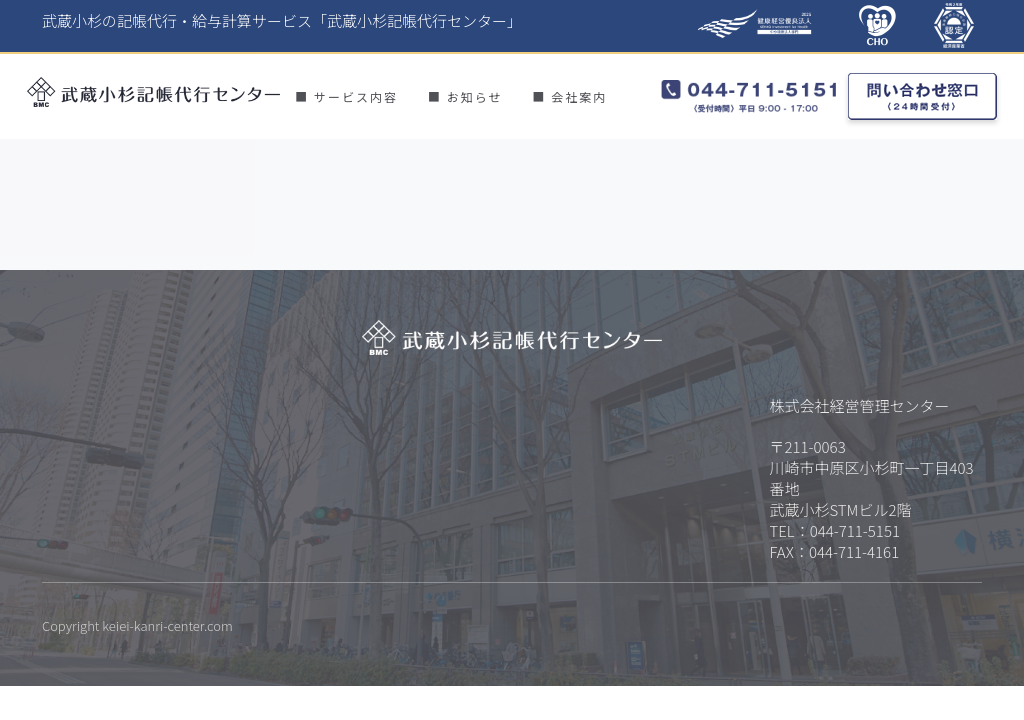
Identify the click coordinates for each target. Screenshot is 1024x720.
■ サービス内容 (346, 96)
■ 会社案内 (569, 96)
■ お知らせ (465, 96)
